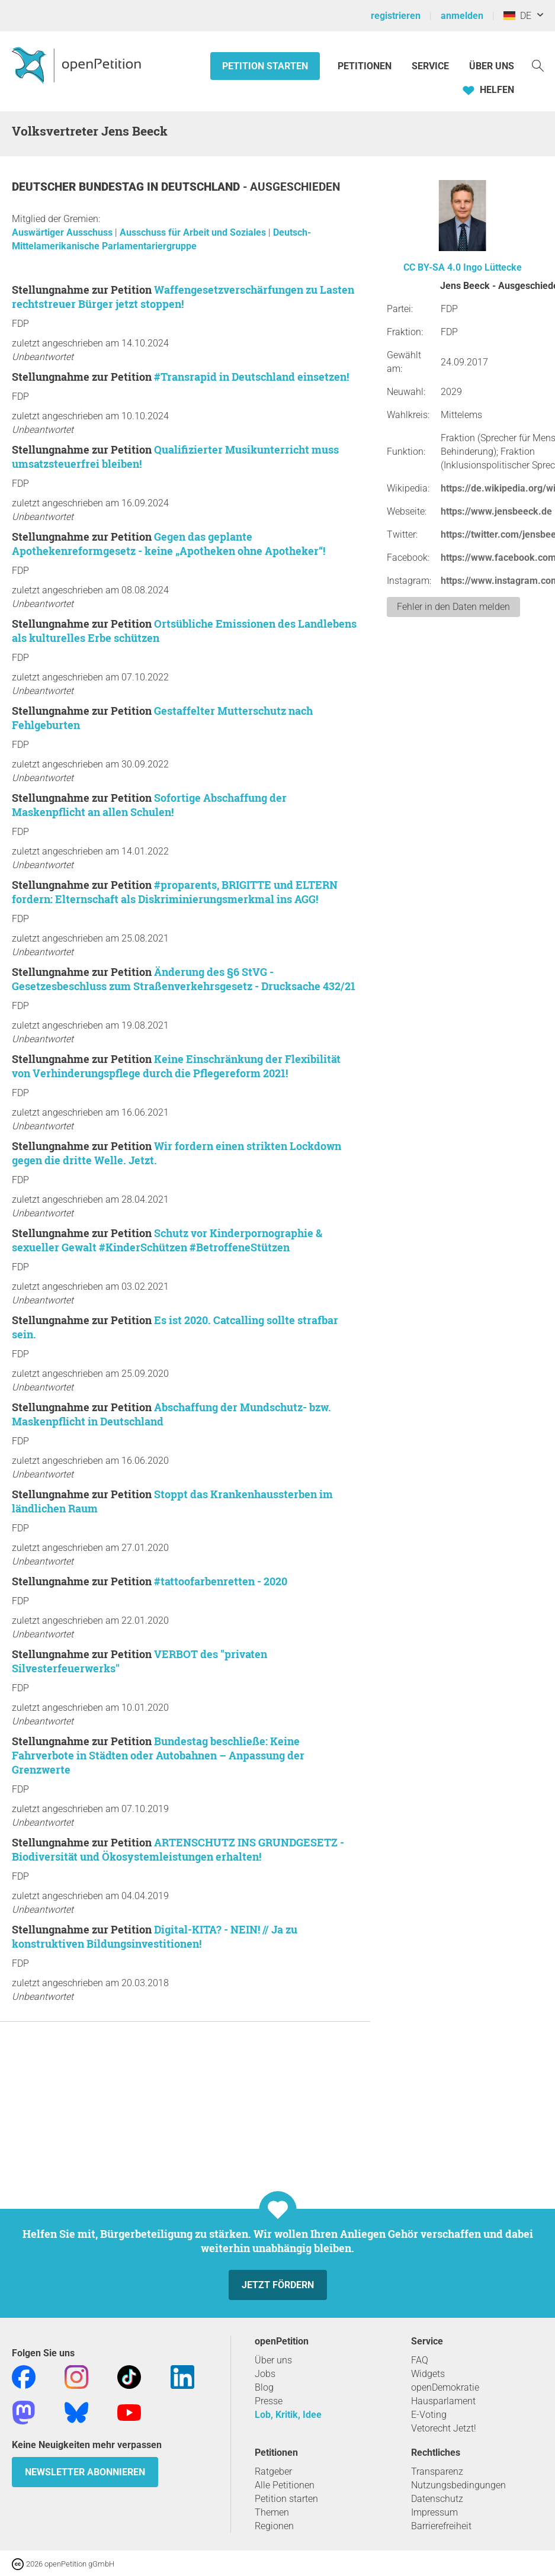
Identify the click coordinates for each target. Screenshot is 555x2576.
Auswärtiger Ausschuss (63, 232)
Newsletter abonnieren (85, 2472)
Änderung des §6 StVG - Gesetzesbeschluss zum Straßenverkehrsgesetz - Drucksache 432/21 (183, 979)
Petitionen (366, 66)
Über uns (273, 2360)
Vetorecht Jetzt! (443, 2428)
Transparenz (437, 2471)
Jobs (265, 2373)
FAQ (419, 2360)
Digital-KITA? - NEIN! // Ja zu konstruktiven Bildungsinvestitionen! (154, 1936)
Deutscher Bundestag (79, 187)
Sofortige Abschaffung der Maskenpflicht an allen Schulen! (149, 805)
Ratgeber (273, 2471)
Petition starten (265, 66)
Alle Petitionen (285, 2485)
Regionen (274, 2526)
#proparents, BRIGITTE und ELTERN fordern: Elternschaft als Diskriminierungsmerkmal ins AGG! (175, 892)
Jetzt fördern (278, 2285)
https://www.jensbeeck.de (496, 511)
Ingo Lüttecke (492, 267)
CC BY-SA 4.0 (432, 267)
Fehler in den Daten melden (453, 606)
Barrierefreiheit (441, 2526)
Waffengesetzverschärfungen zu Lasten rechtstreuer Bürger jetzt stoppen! (183, 296)
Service (430, 66)
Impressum (434, 2512)
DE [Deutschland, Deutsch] (517, 15)
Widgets (428, 2373)
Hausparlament (443, 2401)
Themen (272, 2512)
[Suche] (538, 65)
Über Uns (491, 66)
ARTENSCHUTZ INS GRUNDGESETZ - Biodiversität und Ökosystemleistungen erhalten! (178, 1849)
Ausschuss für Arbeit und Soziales (194, 232)
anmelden (462, 15)
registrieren (396, 15)
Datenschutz (437, 2498)
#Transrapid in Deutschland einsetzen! (251, 377)
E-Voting (429, 2414)
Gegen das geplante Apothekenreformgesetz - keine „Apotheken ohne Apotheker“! (168, 543)
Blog (264, 2387)
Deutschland (202, 187)
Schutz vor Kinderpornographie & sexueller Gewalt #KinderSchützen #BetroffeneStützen (167, 1240)
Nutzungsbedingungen (458, 2485)
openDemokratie (445, 2387)
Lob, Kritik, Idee (288, 2414)
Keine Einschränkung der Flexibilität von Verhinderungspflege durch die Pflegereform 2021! (176, 1066)
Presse (269, 2401)
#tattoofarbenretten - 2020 (220, 1581)
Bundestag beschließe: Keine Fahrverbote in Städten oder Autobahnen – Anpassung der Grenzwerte (158, 1755)
